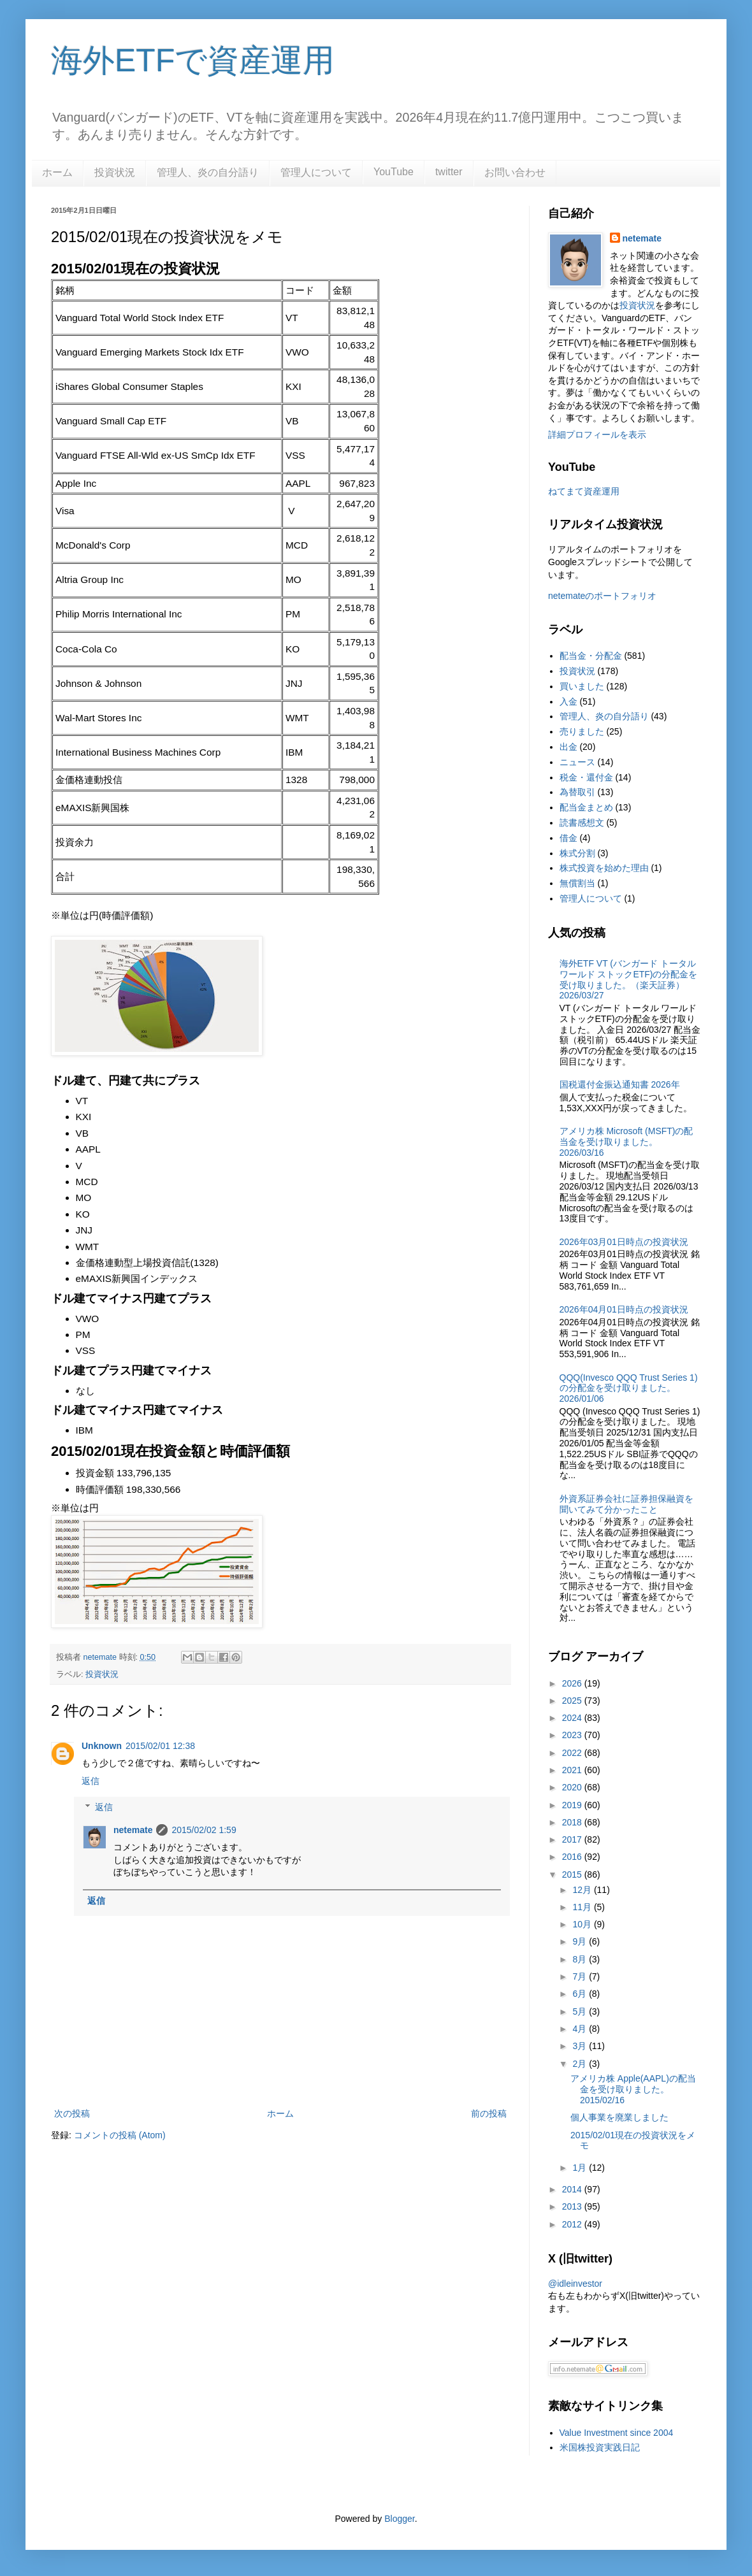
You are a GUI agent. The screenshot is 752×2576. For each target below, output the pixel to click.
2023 (573, 1735)
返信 (90, 1781)
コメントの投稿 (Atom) (120, 2135)
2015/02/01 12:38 (160, 1746)
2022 (573, 1753)
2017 (573, 1839)
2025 (573, 1700)
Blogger (399, 2519)
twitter (449, 171)
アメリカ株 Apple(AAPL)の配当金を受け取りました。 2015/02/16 (633, 2089)
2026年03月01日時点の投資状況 (624, 1242)
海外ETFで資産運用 (193, 60)
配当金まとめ (586, 807)
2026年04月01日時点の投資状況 (624, 1309)
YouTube (393, 171)
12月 (582, 1890)
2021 (573, 1770)
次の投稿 (72, 2113)
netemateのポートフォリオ (602, 596)
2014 (573, 2189)
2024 (573, 1718)
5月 (580, 2011)
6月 (580, 1994)
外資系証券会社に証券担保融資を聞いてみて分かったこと (626, 1504)
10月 (582, 1924)
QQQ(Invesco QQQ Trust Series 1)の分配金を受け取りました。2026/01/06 (629, 1388)
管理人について (316, 172)
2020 (573, 1787)
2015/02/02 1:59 (203, 1830)
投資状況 (114, 172)
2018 (573, 1822)
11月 (582, 1907)
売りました (582, 731)
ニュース (577, 762)
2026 (573, 1683)
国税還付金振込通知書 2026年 (620, 1084)
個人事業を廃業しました (619, 2117)
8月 (580, 1959)
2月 (580, 2064)
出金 (568, 747)
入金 (568, 701)
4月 (580, 2029)
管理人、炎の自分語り (208, 172)
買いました (582, 686)
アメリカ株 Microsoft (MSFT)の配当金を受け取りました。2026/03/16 (626, 1142)
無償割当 (577, 883)
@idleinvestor (575, 2283)
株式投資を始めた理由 (604, 868)
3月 (580, 2046)
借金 (568, 838)
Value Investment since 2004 (617, 2433)
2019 (573, 1805)
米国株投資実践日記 (600, 2447)
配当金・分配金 (591, 656)
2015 (573, 1874)
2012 (573, 2224)
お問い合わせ (515, 172)
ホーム (57, 172)
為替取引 (577, 792)
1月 (580, 2167)
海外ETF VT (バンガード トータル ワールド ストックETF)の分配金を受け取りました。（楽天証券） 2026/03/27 (629, 979)
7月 (580, 1976)
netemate (132, 1830)
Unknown (102, 1746)
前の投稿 (489, 2113)
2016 (573, 1857)
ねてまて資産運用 (583, 491)
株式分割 (577, 853)
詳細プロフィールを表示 (597, 434)
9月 (580, 1941)
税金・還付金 (586, 777)
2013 (573, 2206)
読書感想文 (582, 822)
